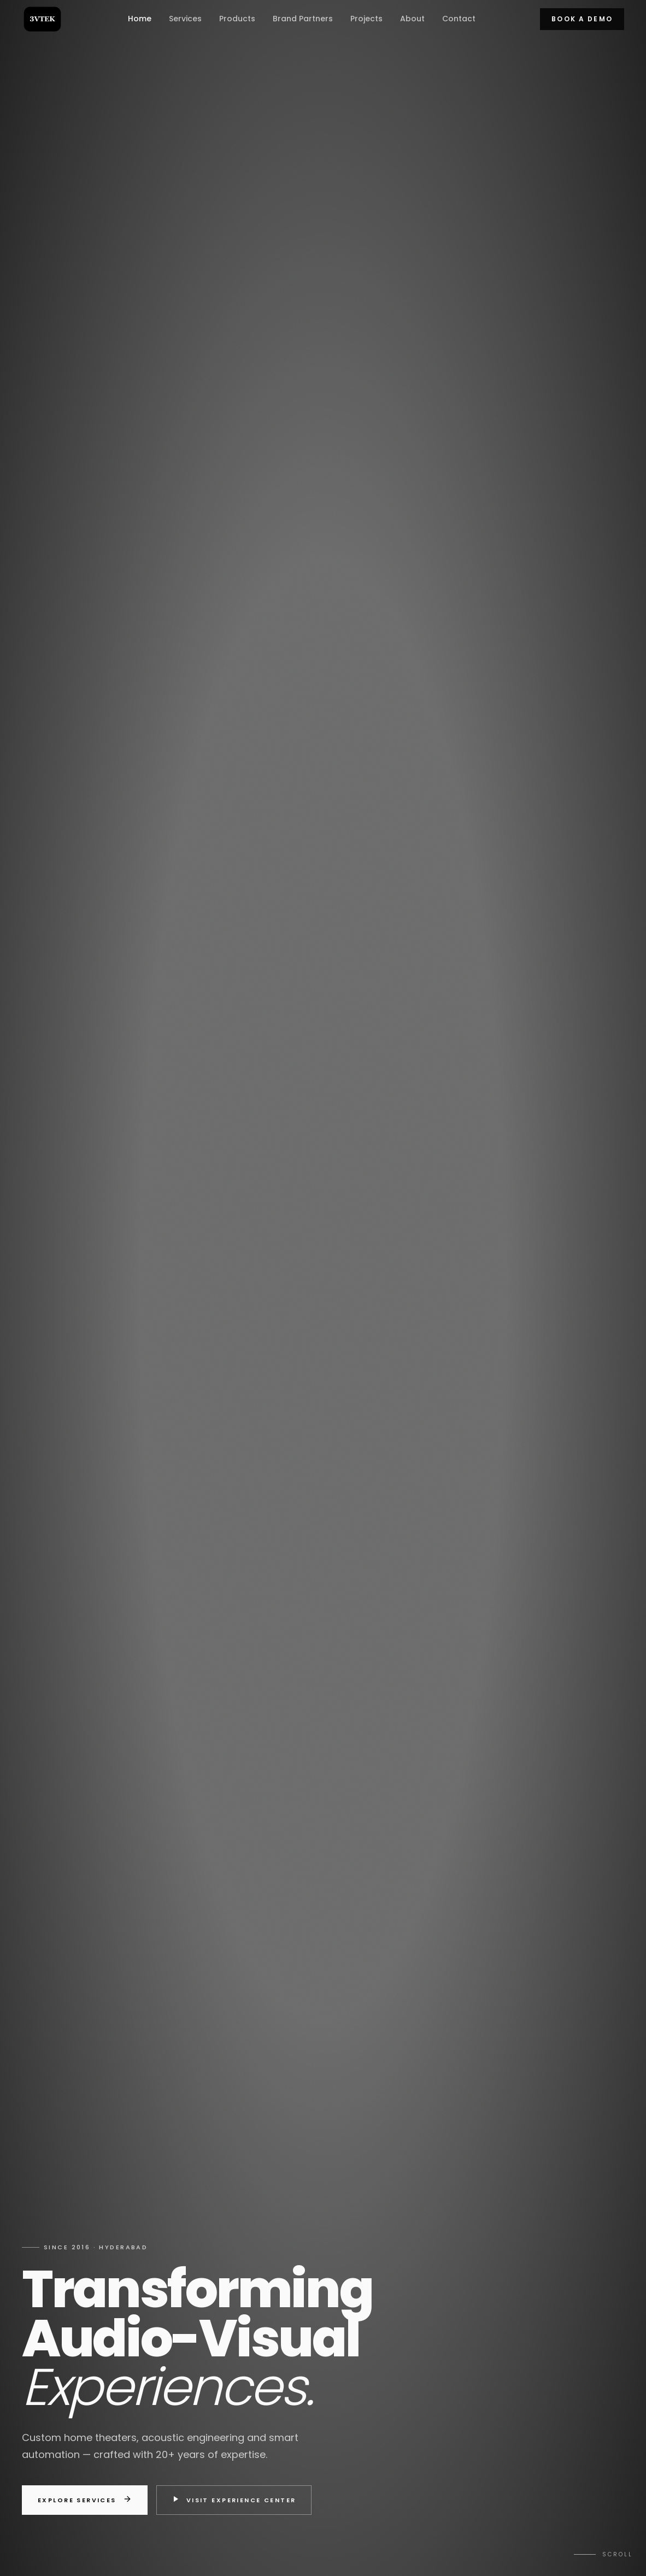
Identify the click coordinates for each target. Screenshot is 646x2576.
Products (237, 18)
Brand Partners (303, 18)
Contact (458, 18)
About (412, 18)
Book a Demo (582, 18)
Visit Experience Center (234, 2500)
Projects (366, 18)
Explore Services (85, 2500)
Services (185, 18)
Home (139, 18)
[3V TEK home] (42, 19)
